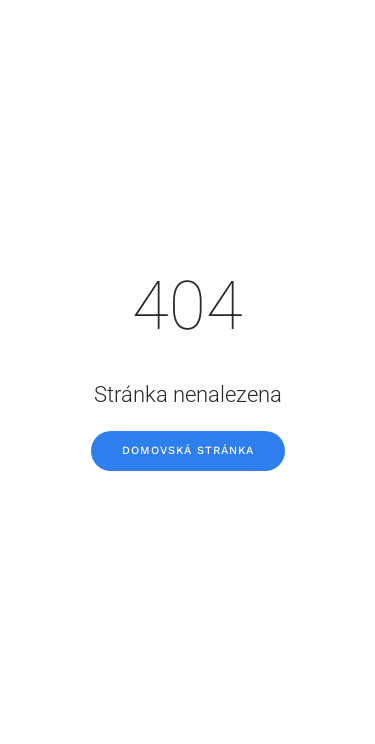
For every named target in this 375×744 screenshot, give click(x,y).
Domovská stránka (188, 450)
